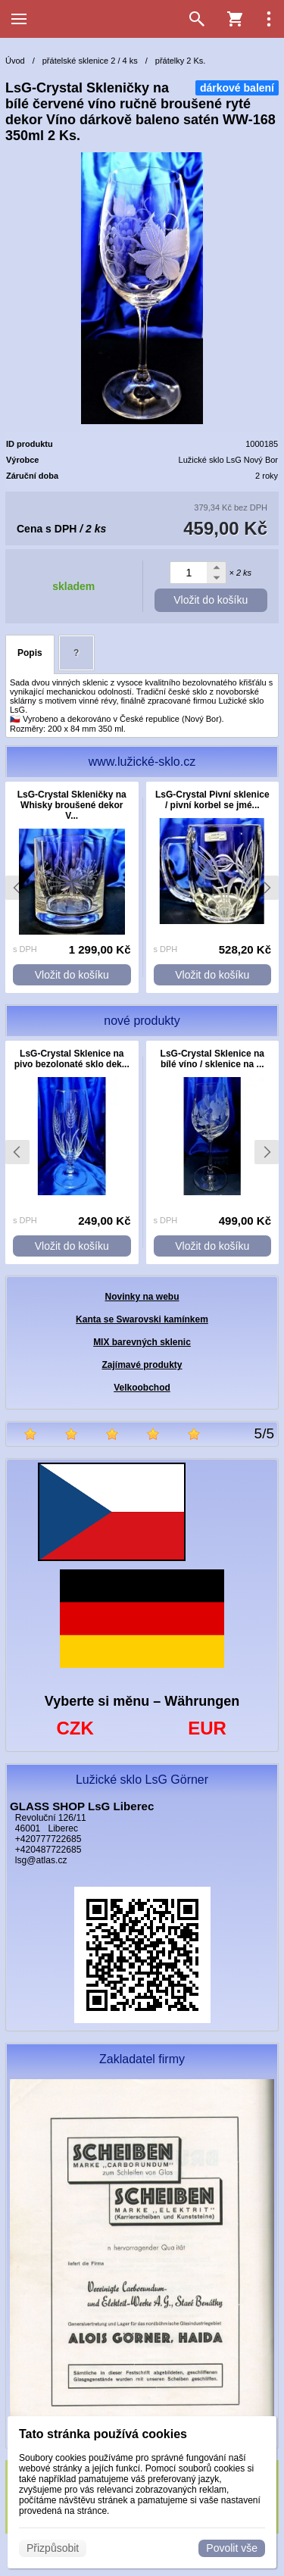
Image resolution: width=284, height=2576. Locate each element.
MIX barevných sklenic (142, 1342)
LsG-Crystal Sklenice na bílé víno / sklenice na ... (212, 1058)
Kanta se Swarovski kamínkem (142, 1319)
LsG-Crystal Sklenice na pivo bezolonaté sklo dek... (72, 1058)
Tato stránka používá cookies (103, 2434)
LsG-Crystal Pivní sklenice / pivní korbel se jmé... (212, 799)
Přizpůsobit (53, 2548)
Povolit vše (231, 2548)
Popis (29, 653)
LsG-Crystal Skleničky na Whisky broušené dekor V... (71, 805)
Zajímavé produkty (141, 1365)
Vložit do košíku (210, 600)
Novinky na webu (142, 1296)
